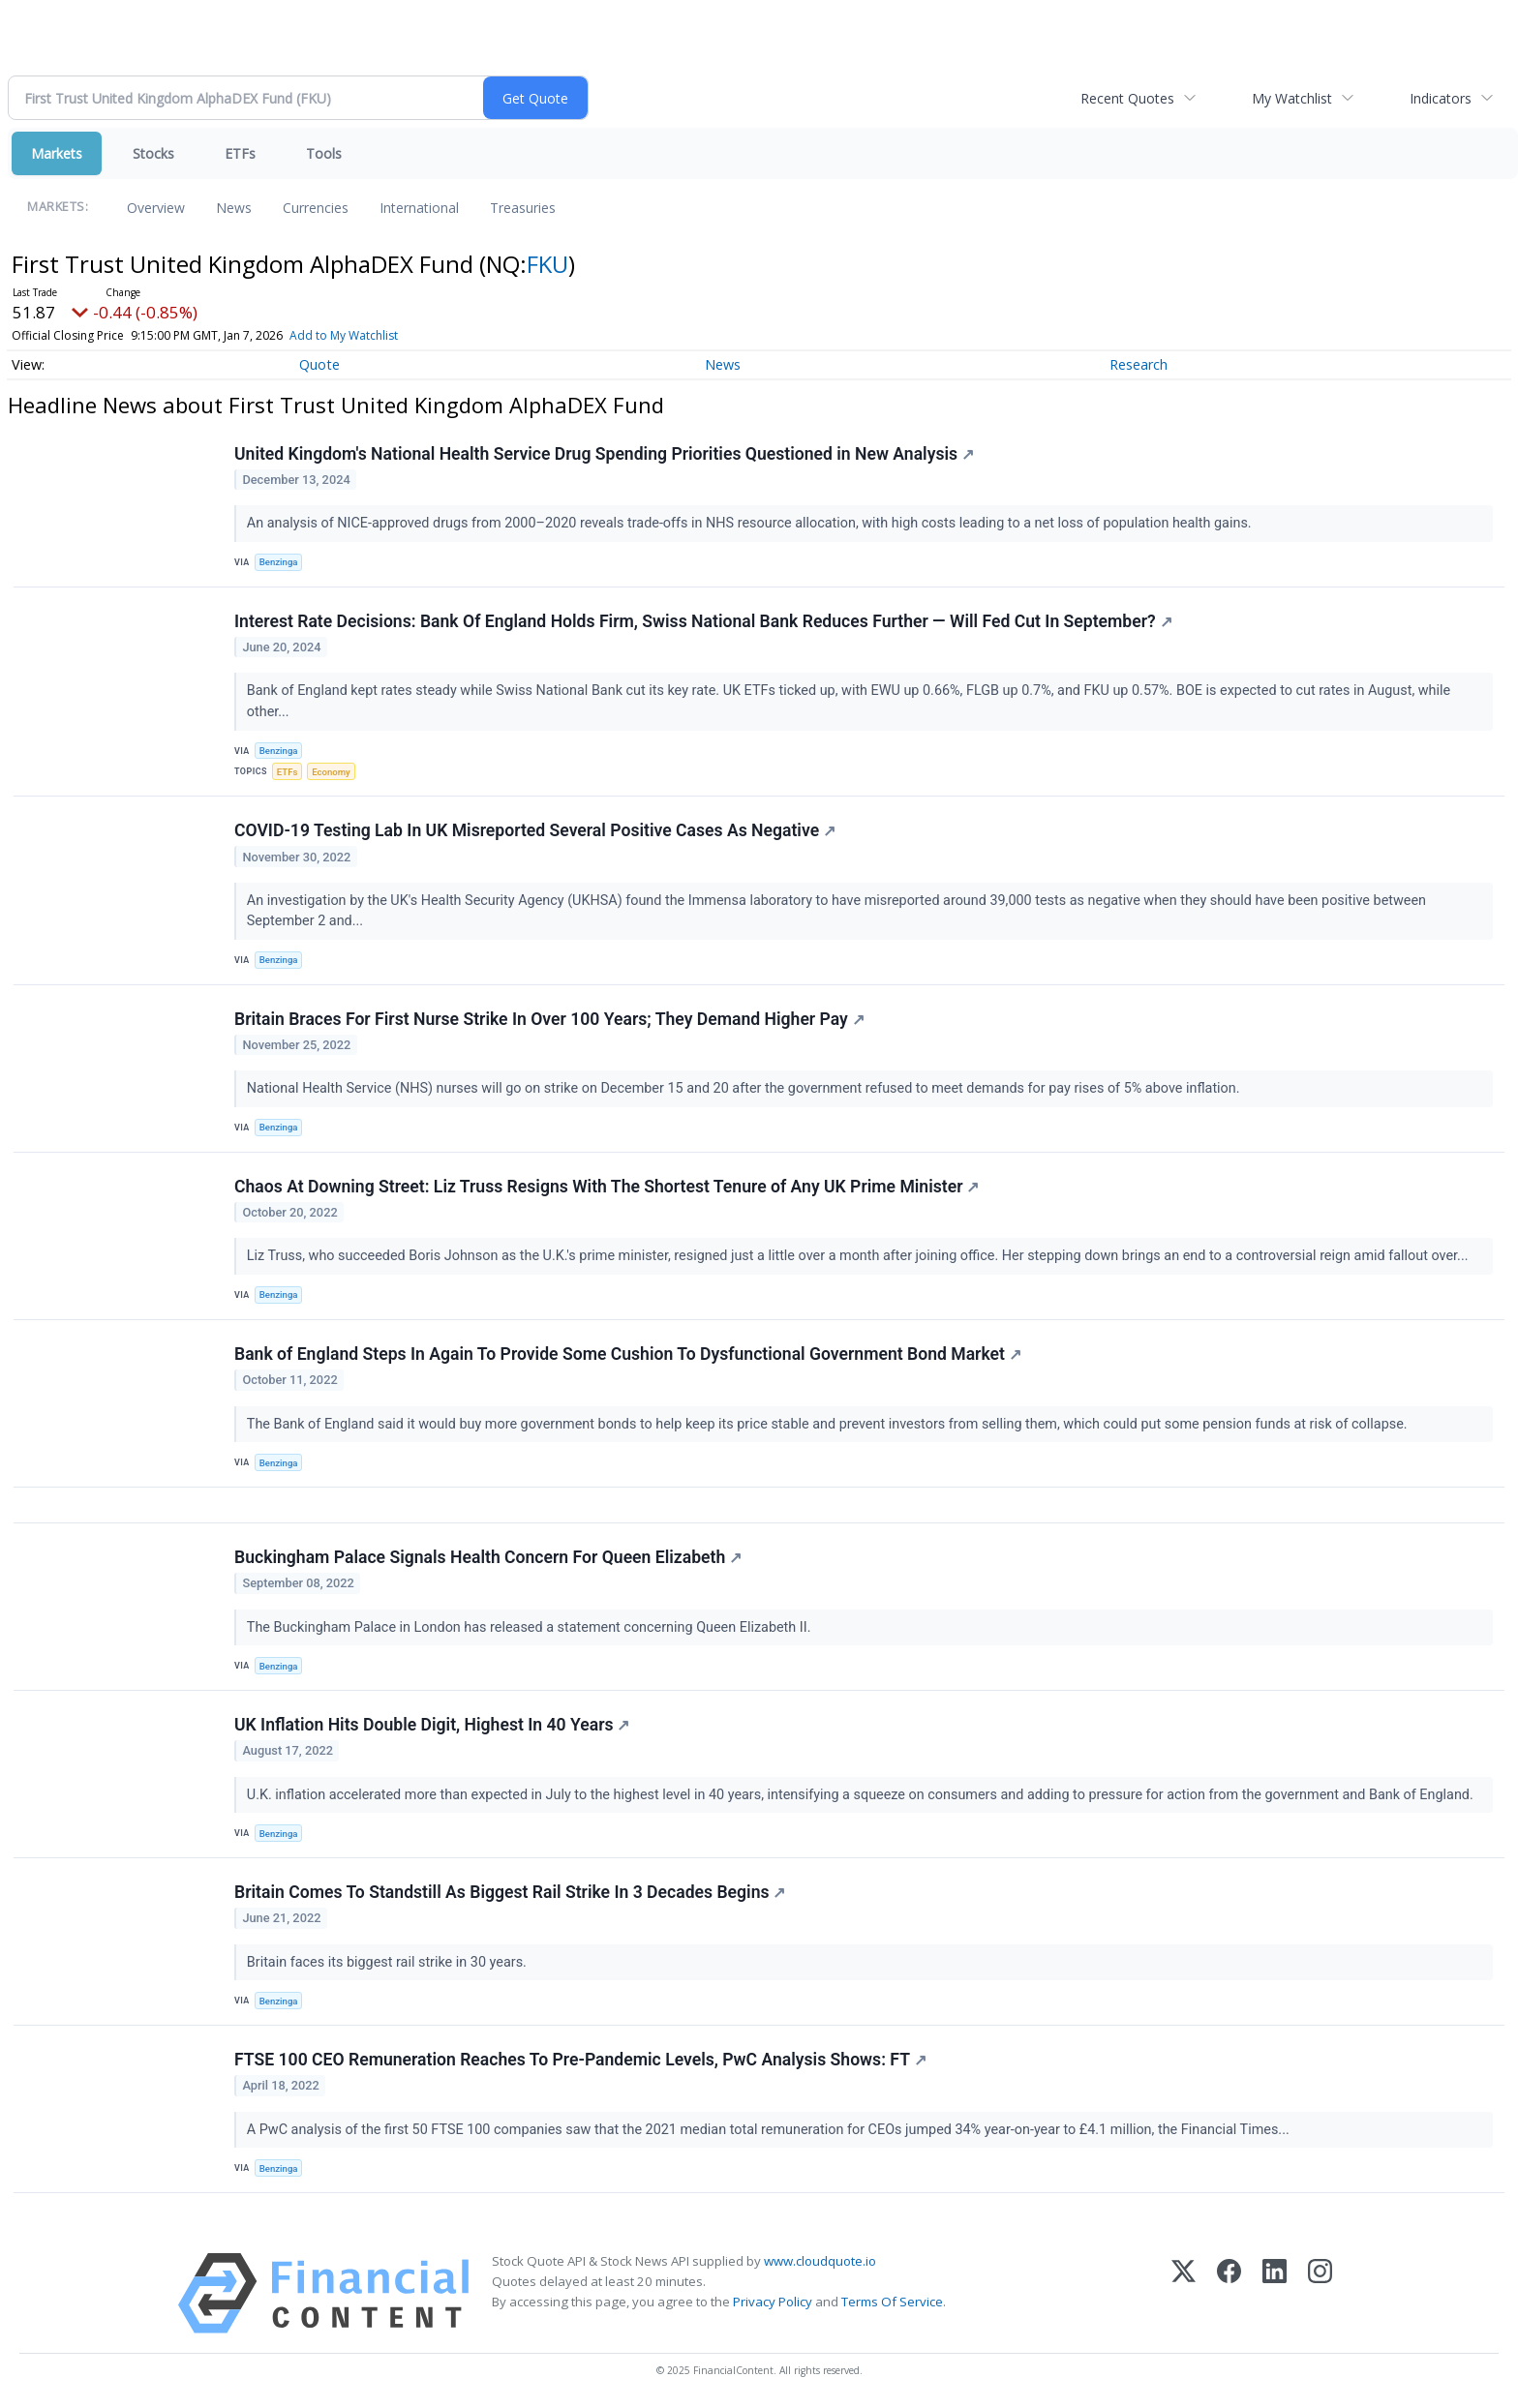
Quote (319, 364)
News (234, 207)
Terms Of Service (892, 2301)
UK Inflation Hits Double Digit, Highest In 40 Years (431, 1724)
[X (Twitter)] (1183, 2293)
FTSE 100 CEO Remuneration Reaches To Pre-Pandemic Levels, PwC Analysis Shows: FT (580, 2059)
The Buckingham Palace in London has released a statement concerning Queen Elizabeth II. (530, 1627)
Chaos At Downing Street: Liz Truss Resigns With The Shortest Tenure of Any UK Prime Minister (606, 1186)
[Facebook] (1229, 2293)
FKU (547, 264)
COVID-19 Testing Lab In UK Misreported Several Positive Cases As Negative (534, 830)
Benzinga (278, 562)
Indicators (1441, 98)
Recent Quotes (1127, 98)
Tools (324, 153)
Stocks (153, 153)
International (419, 207)
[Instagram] (1320, 2293)
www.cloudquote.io (820, 2261)
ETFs (240, 153)
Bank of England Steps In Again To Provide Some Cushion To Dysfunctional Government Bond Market (627, 1354)
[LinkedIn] (1274, 2293)
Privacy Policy (772, 2301)
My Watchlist (1292, 98)
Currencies (316, 207)
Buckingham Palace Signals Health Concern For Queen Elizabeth (488, 1557)
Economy (331, 772)
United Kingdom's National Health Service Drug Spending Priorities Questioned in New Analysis (604, 454)
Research (1138, 364)
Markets (56, 153)
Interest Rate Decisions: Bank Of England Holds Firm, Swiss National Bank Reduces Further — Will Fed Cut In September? (703, 621)
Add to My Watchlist (343, 335)
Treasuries (523, 207)
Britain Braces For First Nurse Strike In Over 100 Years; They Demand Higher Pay (549, 1019)
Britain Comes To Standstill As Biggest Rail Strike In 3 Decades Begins (509, 1892)
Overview (156, 207)
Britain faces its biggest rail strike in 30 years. (389, 1962)
